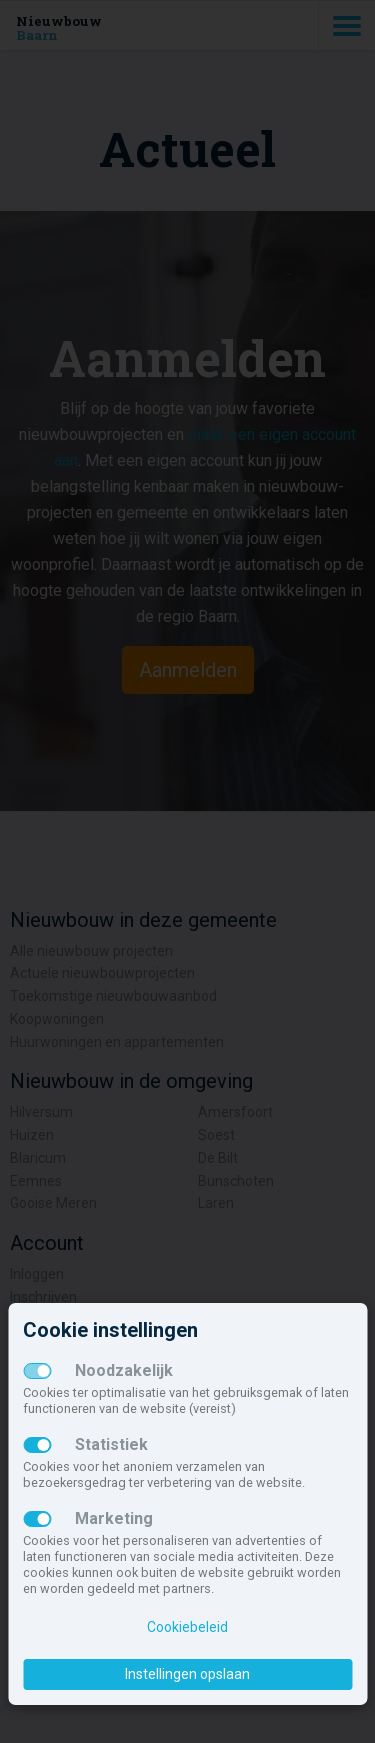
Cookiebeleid (187, 1627)
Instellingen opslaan (187, 1674)
